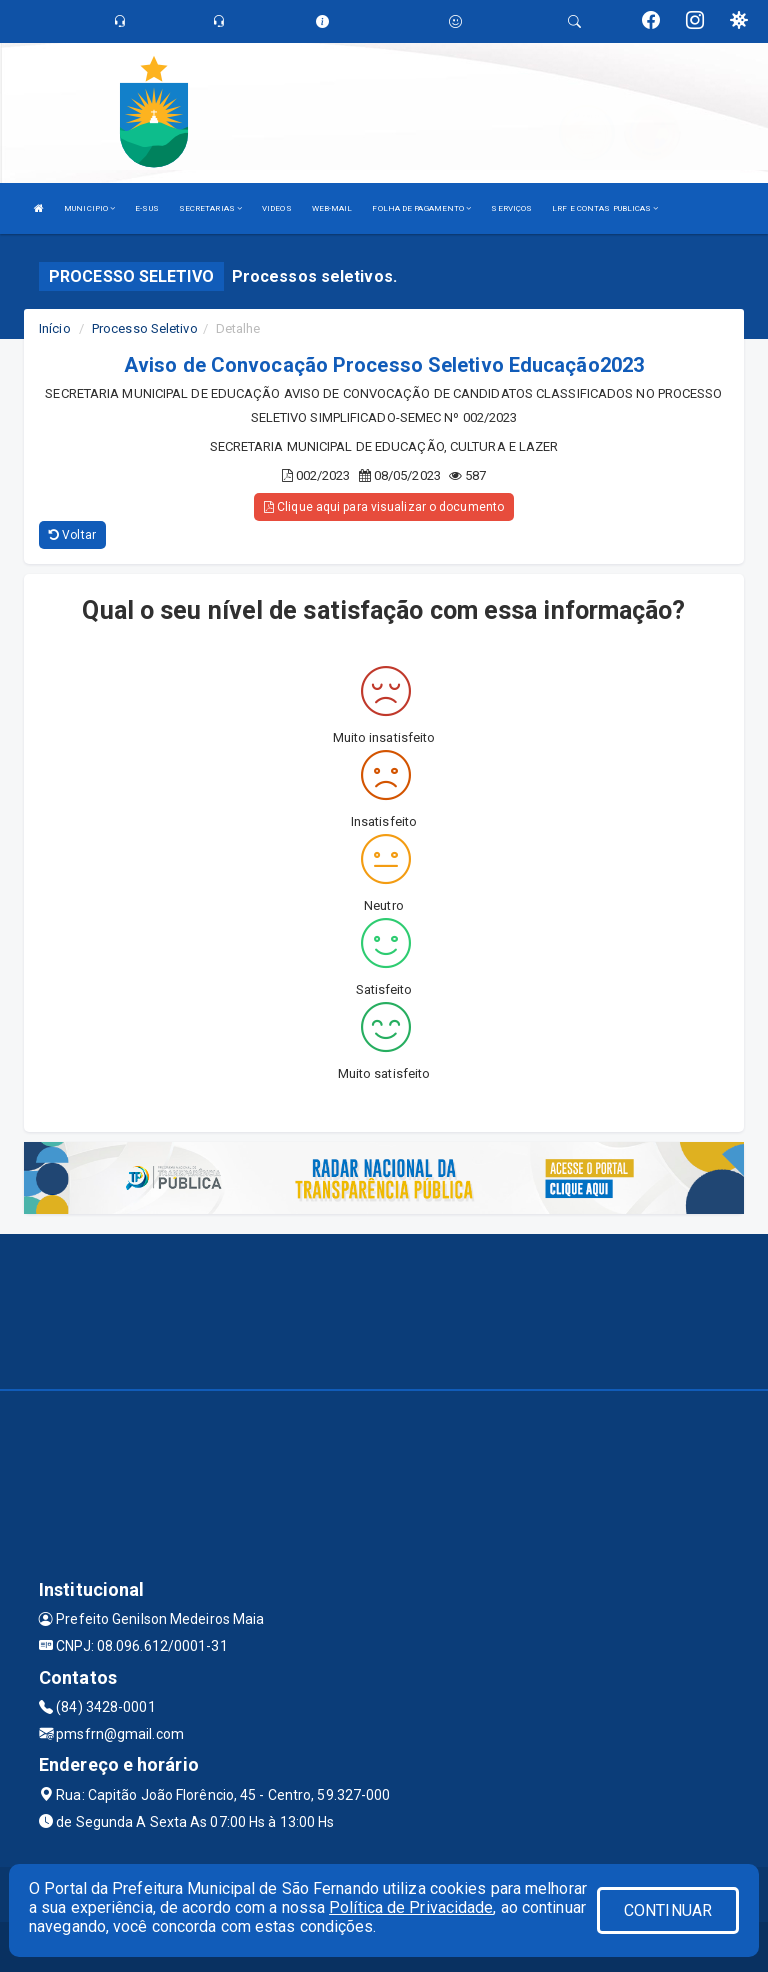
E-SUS (147, 208)
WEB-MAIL (332, 208)
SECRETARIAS (210, 208)
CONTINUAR (668, 1910)
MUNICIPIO (89, 208)
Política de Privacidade (411, 1907)
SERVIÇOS (511, 208)
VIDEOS (277, 208)
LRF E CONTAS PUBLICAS (605, 208)
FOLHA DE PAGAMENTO (421, 208)
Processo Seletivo (145, 328)
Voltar (72, 535)
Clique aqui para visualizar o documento (384, 507)
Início (55, 328)
